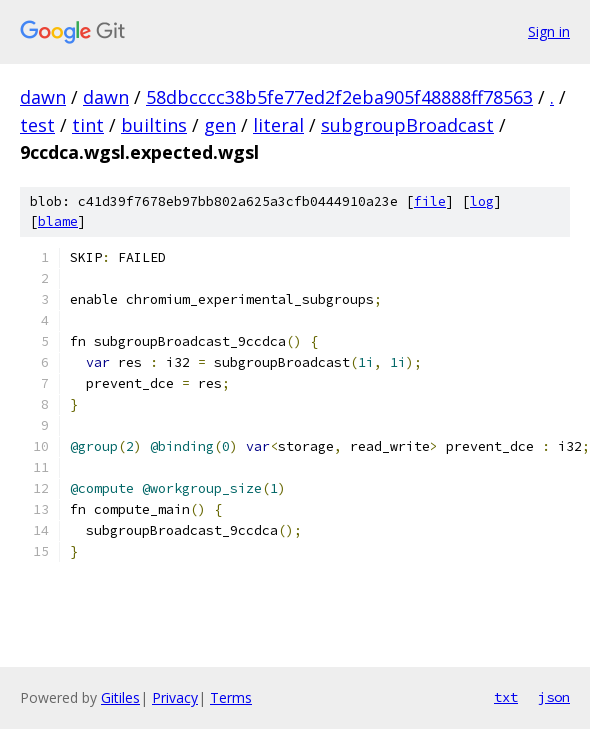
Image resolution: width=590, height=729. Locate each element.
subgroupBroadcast (407, 125)
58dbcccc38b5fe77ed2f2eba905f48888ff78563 (339, 97)
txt (506, 697)
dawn (43, 97)
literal (278, 125)
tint (88, 125)
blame (58, 221)
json (554, 697)
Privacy (175, 697)
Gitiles (120, 697)
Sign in (549, 31)
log (482, 201)
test (37, 125)
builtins (154, 125)
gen (220, 125)
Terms (231, 697)
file (430, 201)
